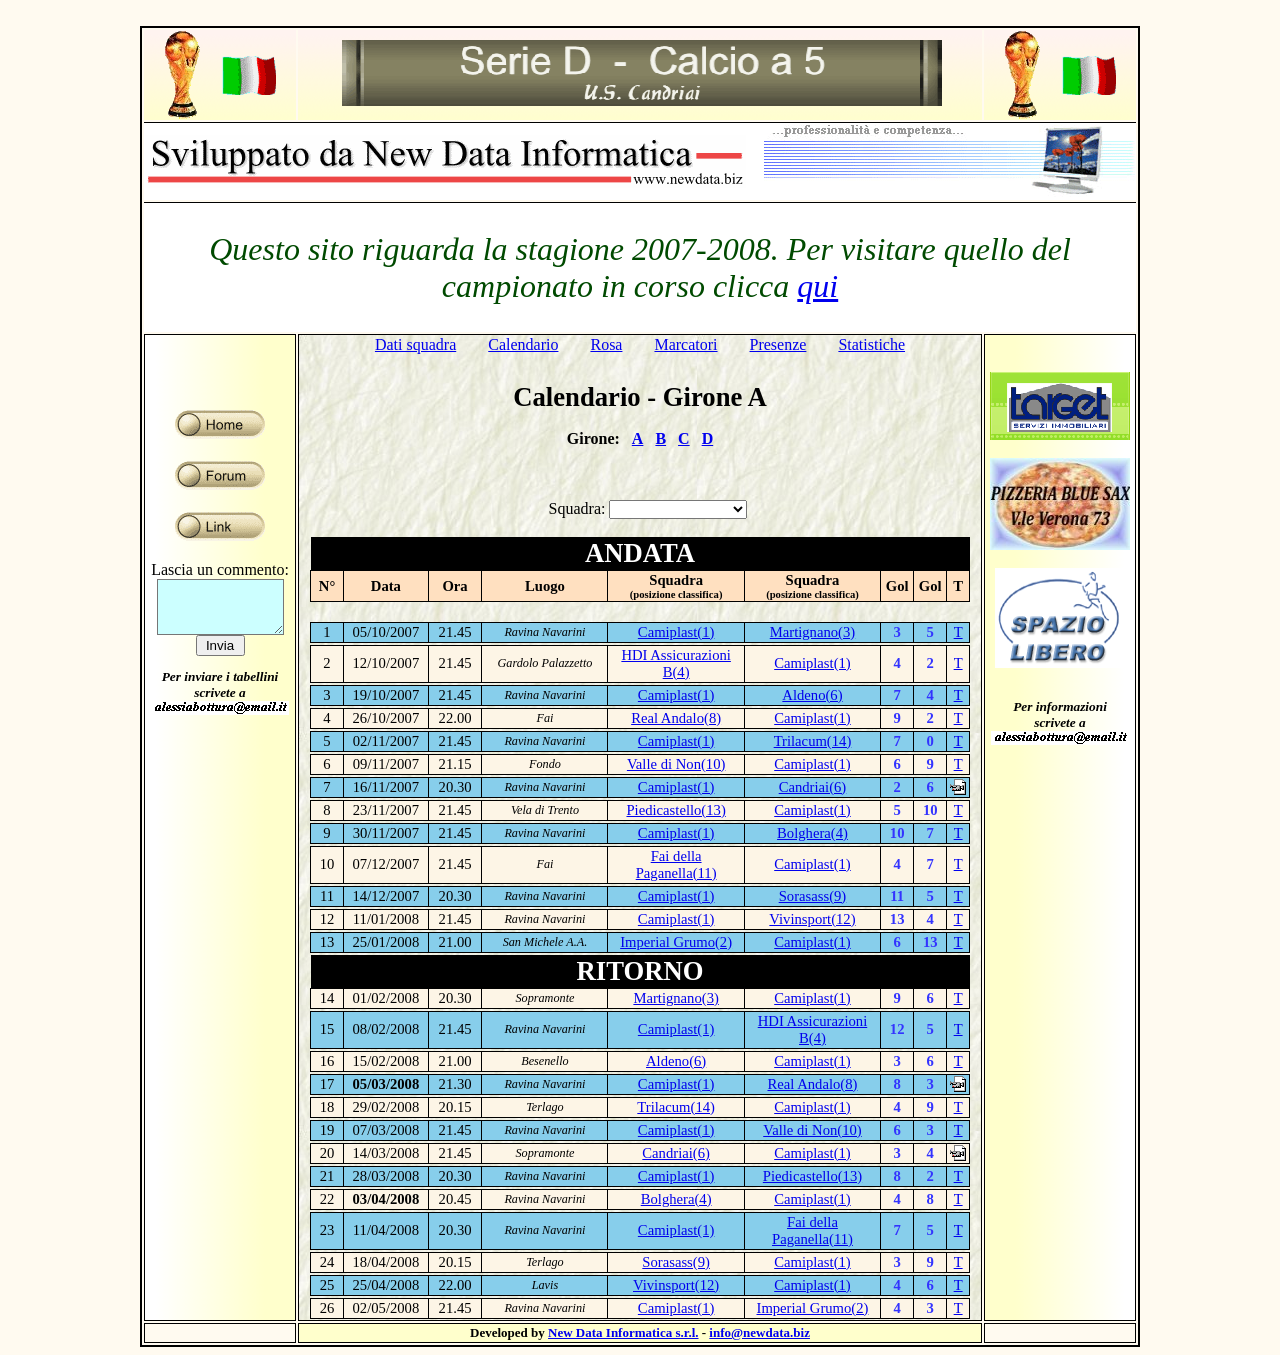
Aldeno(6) (812, 695)
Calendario (523, 344)
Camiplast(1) (676, 632)
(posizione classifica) (676, 594)
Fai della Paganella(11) (676, 864)
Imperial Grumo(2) (676, 942)
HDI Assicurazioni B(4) (676, 663)
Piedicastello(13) (675, 810)
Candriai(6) (813, 787)
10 (930, 810)
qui (817, 286)
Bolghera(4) (812, 833)
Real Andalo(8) (676, 718)
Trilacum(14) (813, 741)
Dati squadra (415, 344)
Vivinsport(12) (812, 919)
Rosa (606, 344)
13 (897, 919)
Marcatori (685, 344)
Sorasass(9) (813, 896)
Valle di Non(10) (676, 764)
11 (897, 896)
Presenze (778, 344)
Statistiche (871, 344)
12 (897, 1029)
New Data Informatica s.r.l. (623, 1332)
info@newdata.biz (759, 1332)
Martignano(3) (812, 632)
